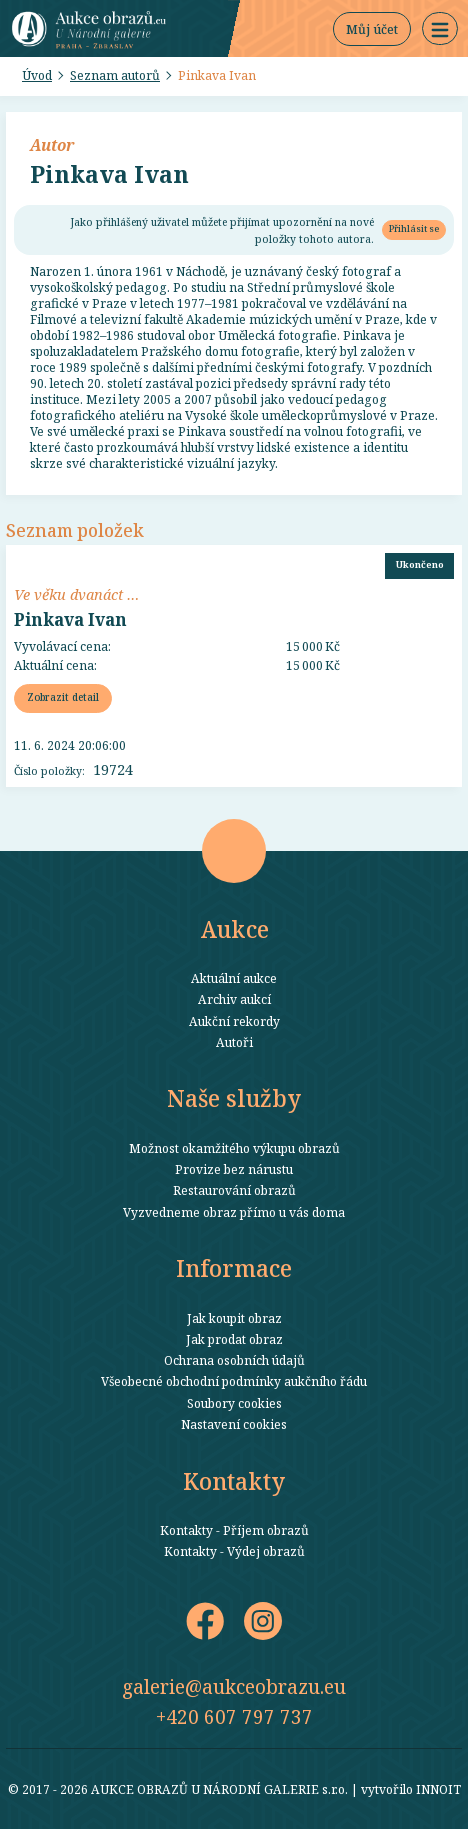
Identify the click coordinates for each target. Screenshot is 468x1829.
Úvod (37, 75)
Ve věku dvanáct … (76, 594)
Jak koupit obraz (234, 1318)
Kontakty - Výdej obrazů (234, 1551)
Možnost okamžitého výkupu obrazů (234, 1148)
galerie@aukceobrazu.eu (234, 1686)
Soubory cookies (234, 1403)
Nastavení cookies (234, 1424)
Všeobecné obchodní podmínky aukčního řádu (234, 1381)
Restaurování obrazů (234, 1190)
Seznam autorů (115, 75)
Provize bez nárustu (234, 1169)
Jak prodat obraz (234, 1339)
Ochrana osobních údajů (234, 1360)
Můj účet (372, 29)
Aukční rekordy (234, 1021)
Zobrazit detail (63, 697)
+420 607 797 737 (234, 1716)
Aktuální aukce (234, 978)
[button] (440, 29)
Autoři (234, 1042)
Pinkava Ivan (217, 75)
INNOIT (438, 1789)
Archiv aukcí (234, 999)
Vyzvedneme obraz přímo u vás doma (234, 1212)
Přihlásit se (414, 228)
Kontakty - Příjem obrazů (234, 1530)
